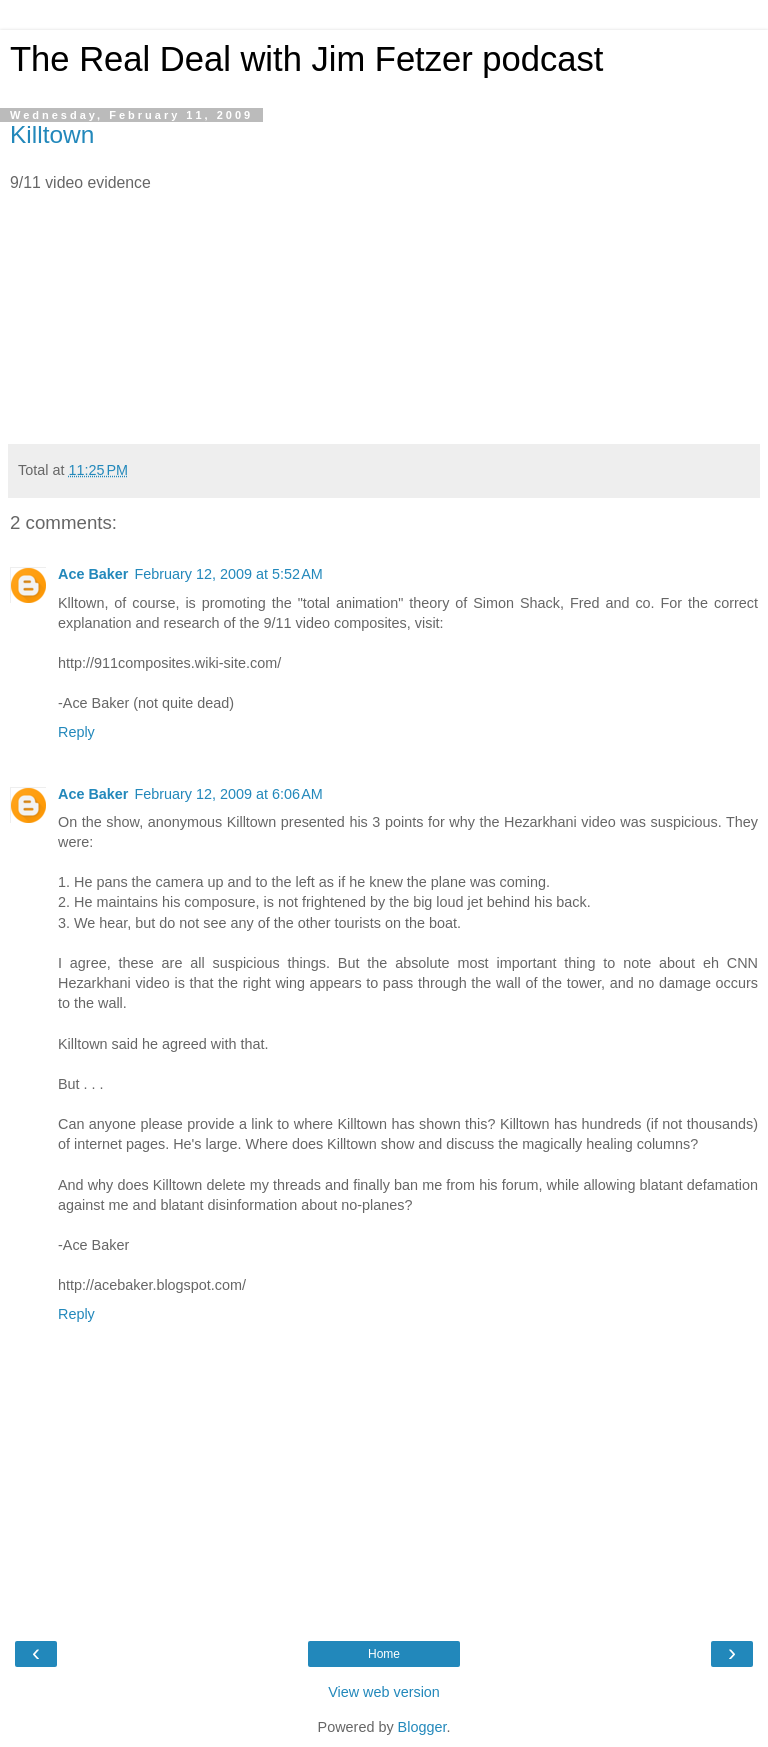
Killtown (52, 134)
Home (384, 1654)
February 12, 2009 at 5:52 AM (228, 574)
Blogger (422, 1727)
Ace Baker (93, 574)
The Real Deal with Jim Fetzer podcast (306, 59)
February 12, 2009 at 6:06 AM (228, 794)
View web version (384, 1692)
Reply (76, 732)
